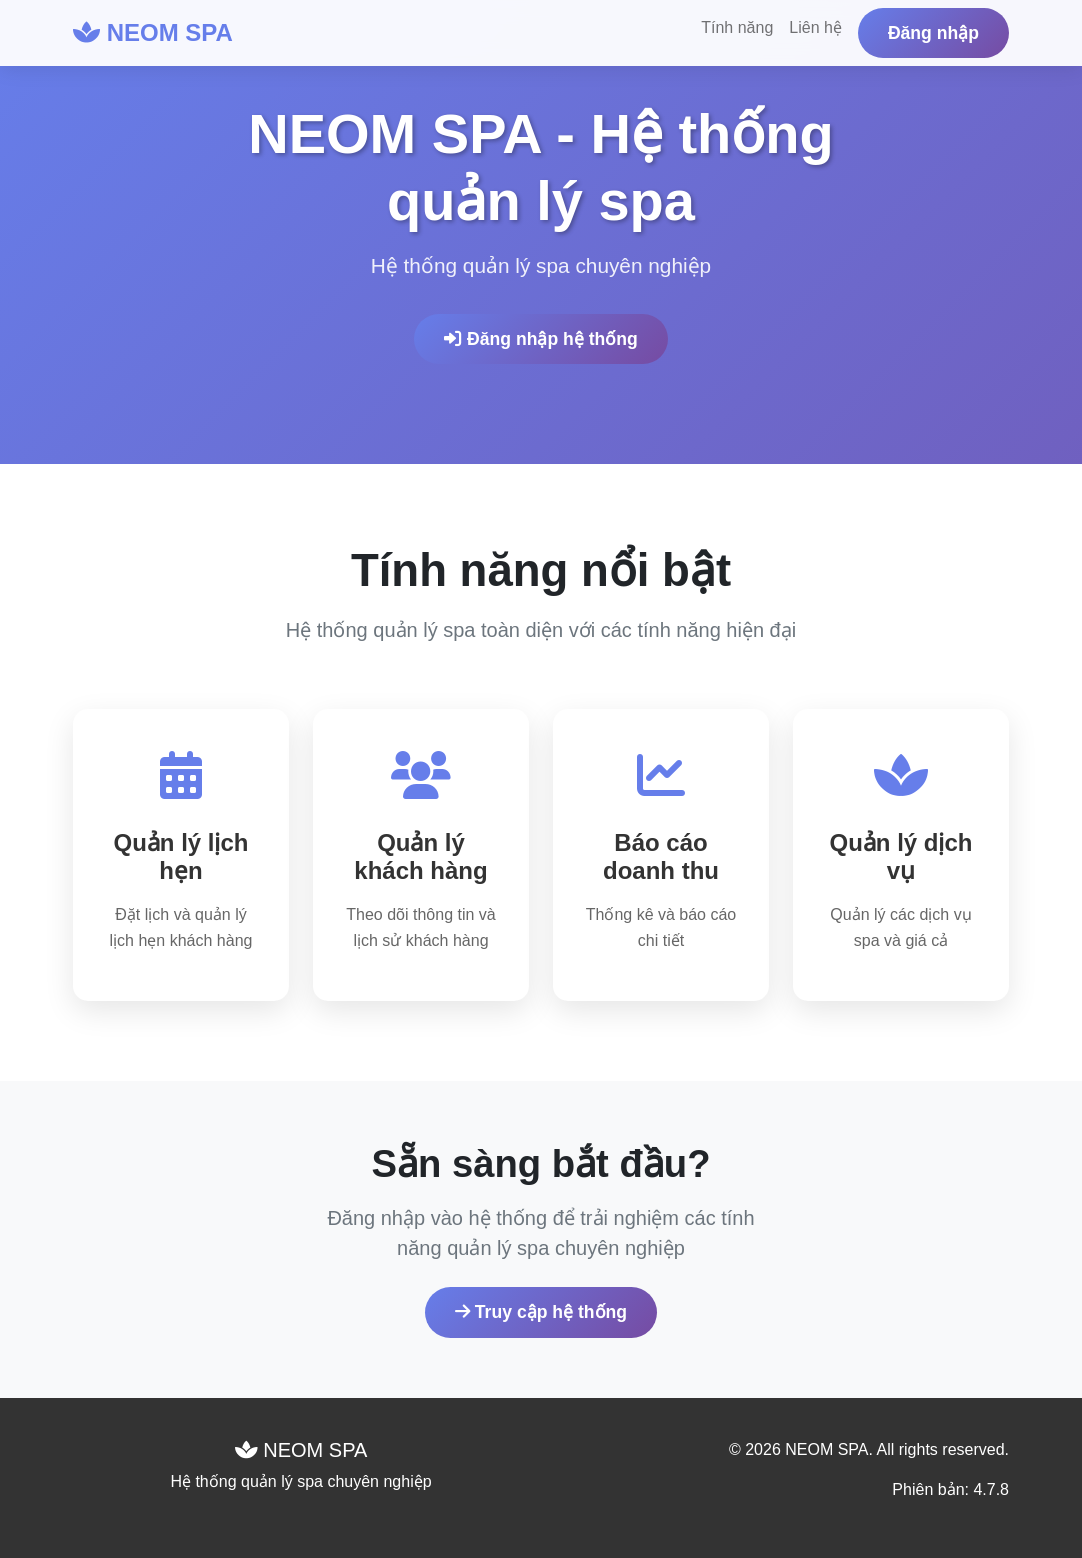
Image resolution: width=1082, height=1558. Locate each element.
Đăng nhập (933, 33)
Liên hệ (815, 27)
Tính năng (737, 27)
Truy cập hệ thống (541, 1312)
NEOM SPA (153, 32)
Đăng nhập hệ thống (541, 339)
